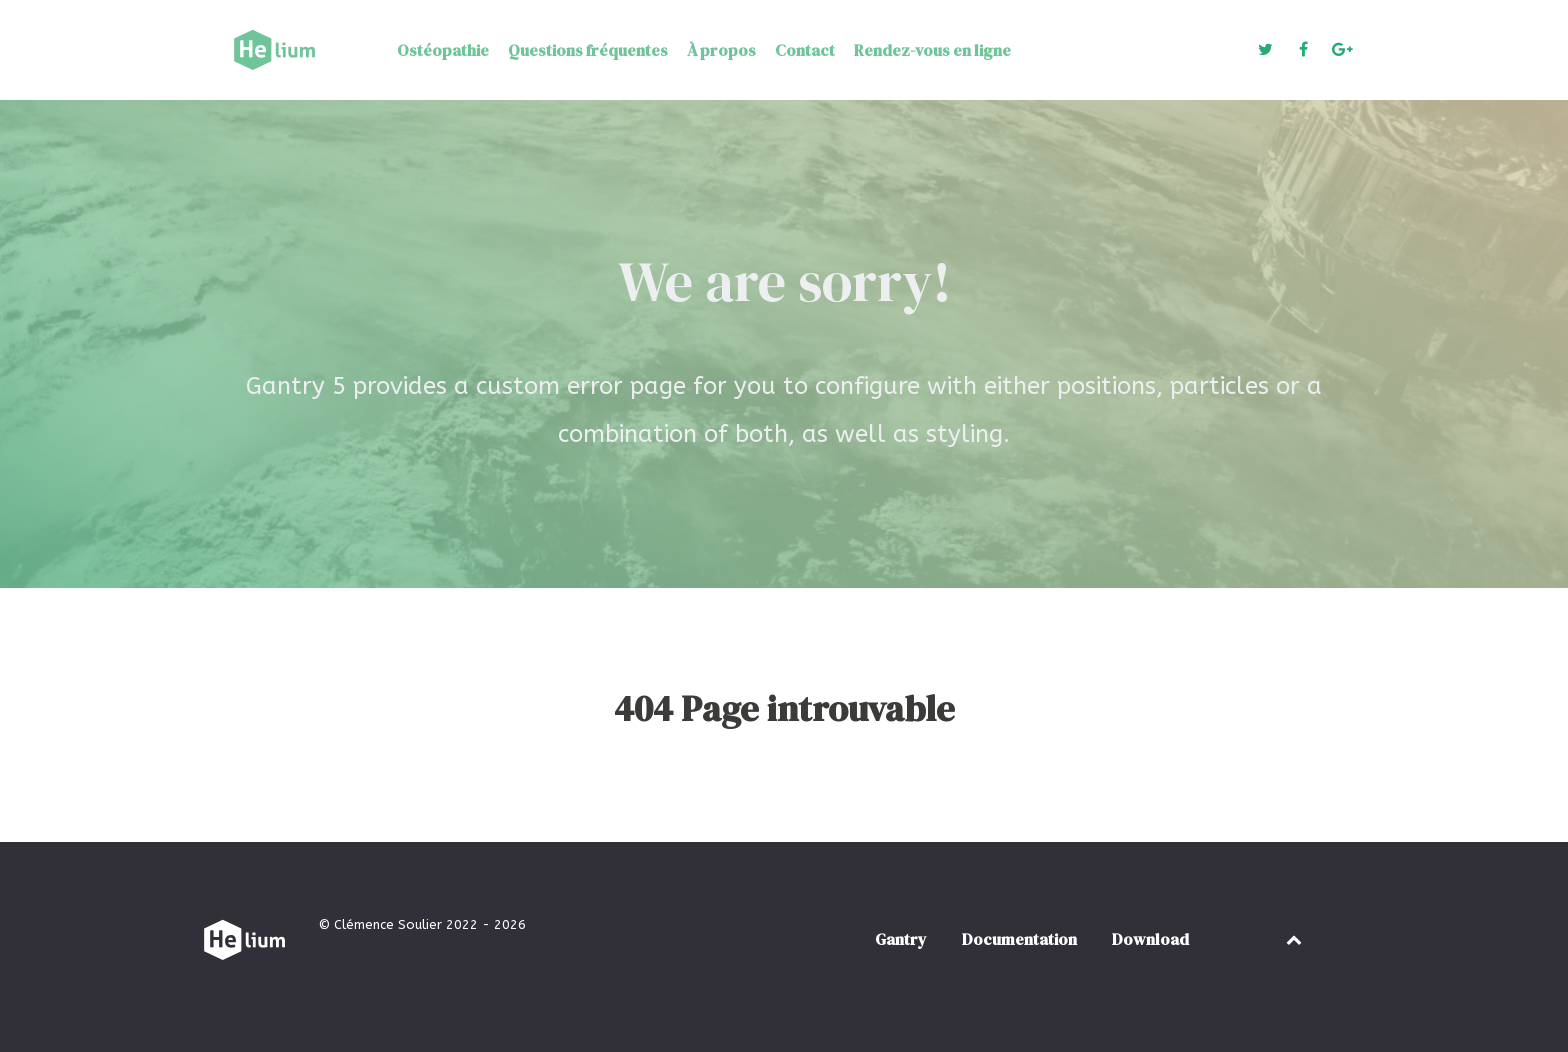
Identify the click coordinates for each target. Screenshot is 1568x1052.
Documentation (1019, 939)
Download (1150, 939)
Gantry (901, 939)
